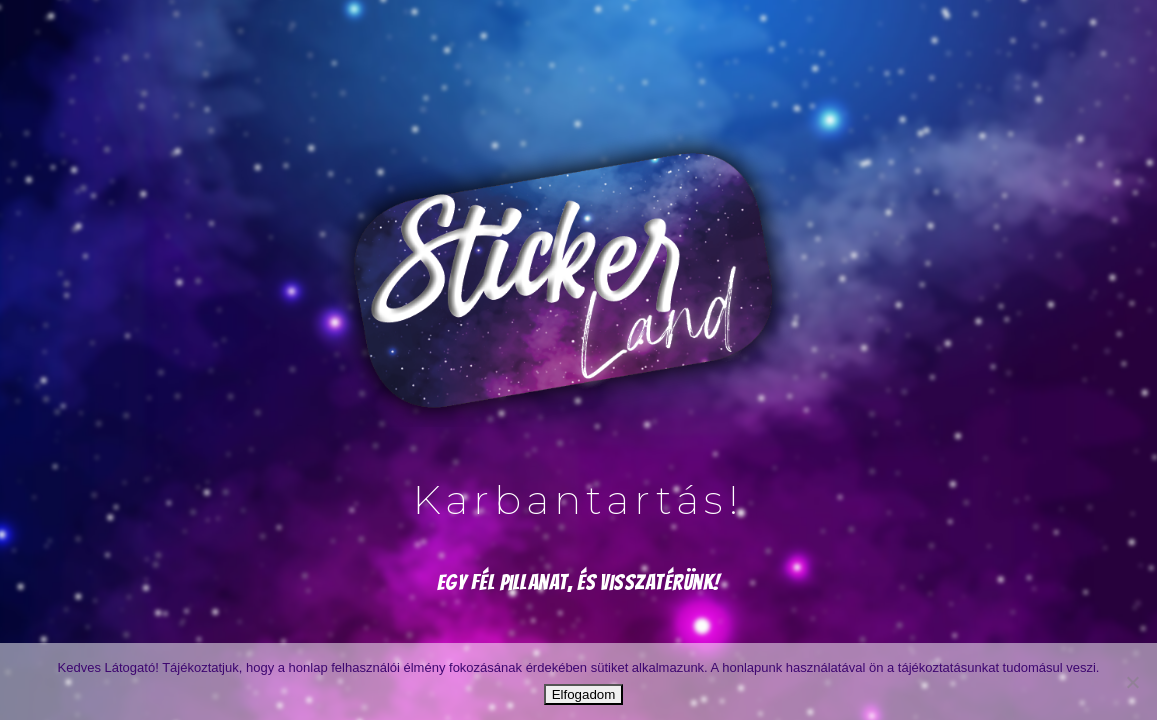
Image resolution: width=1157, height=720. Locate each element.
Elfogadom (584, 694)
